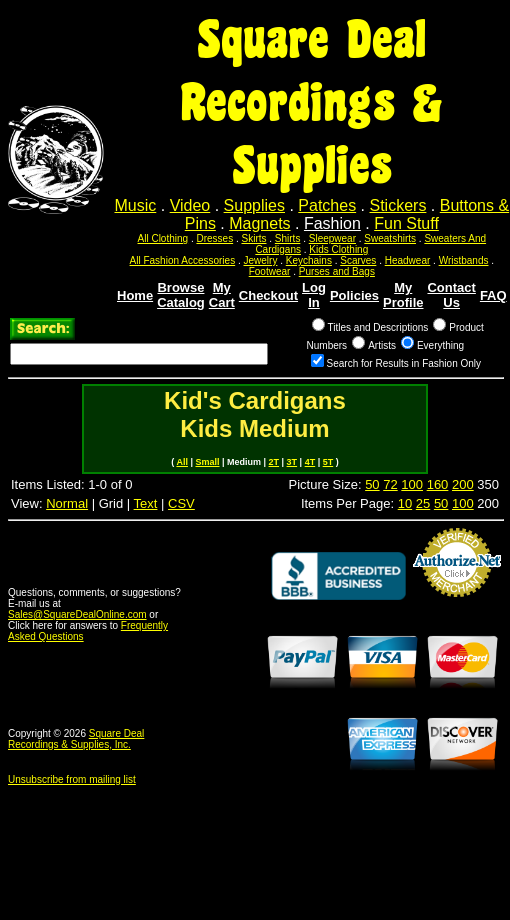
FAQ (493, 295)
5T (328, 462)
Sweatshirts (390, 238)
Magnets (259, 223)
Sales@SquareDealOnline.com (77, 614)
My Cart (222, 295)
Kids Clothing (338, 249)
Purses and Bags (337, 271)
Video (190, 205)
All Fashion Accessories (183, 260)
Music (136, 205)
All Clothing (163, 238)
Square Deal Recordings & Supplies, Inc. (76, 739)
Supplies (254, 205)
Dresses (214, 238)
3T (292, 462)
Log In (314, 295)
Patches (327, 205)
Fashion (332, 223)
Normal (67, 503)
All (182, 462)
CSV (181, 503)
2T (274, 462)
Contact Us (451, 295)
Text (146, 503)
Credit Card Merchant (457, 605)
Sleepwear (332, 238)
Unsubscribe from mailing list (72, 779)
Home (135, 295)
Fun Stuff (406, 223)
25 (423, 503)
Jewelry (261, 260)
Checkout (268, 295)
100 (412, 484)
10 (405, 503)
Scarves (358, 260)
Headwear (408, 260)
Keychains (309, 260)
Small (207, 462)
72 (390, 484)
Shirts (288, 238)
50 (372, 484)
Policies (354, 295)
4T (310, 462)
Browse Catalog (181, 295)
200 (463, 484)
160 (438, 484)
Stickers (397, 205)
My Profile (403, 295)
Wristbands (464, 260)
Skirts (253, 238)
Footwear (270, 271)
